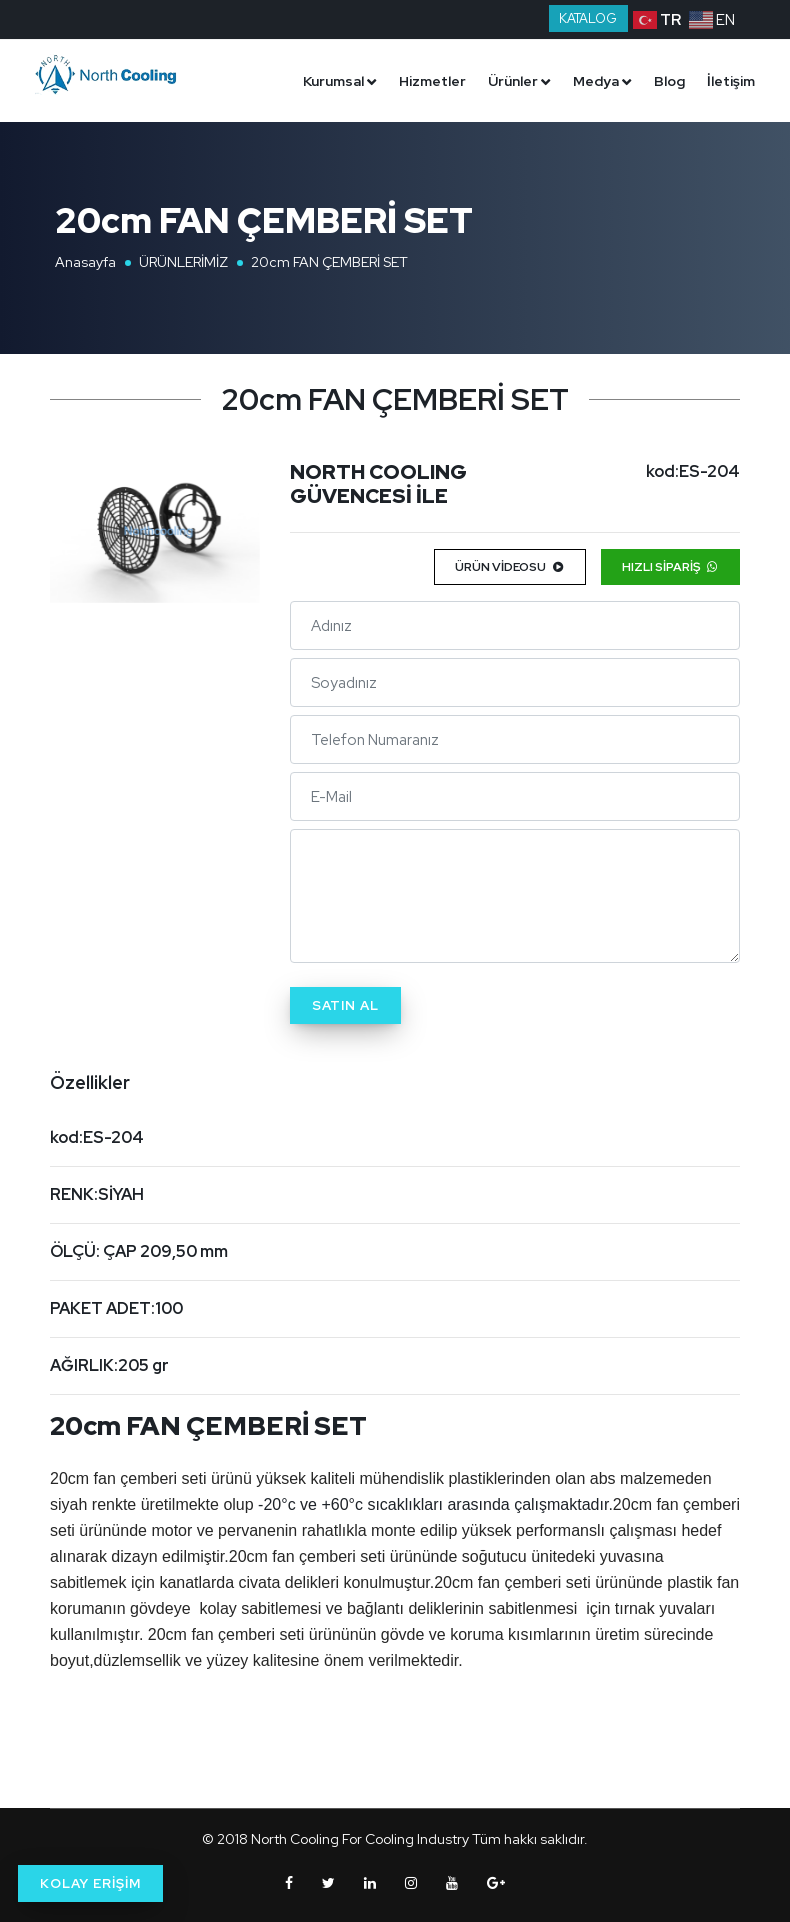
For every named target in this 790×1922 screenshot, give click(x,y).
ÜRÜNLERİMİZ (183, 262)
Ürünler (513, 81)
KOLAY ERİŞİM (90, 1883)
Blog (669, 81)
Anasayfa (85, 262)
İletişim (731, 81)
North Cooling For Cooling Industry (360, 1839)
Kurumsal (333, 81)
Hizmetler (432, 81)
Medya (596, 81)
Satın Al (345, 1005)
